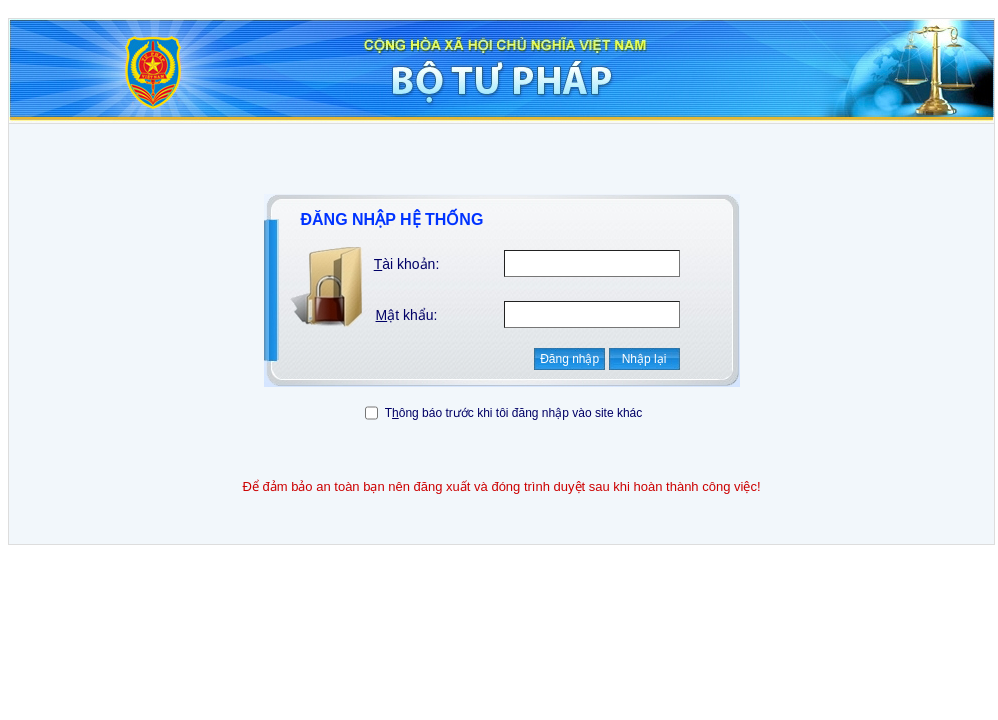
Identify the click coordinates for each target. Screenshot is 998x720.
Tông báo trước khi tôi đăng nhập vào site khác (514, 413)
